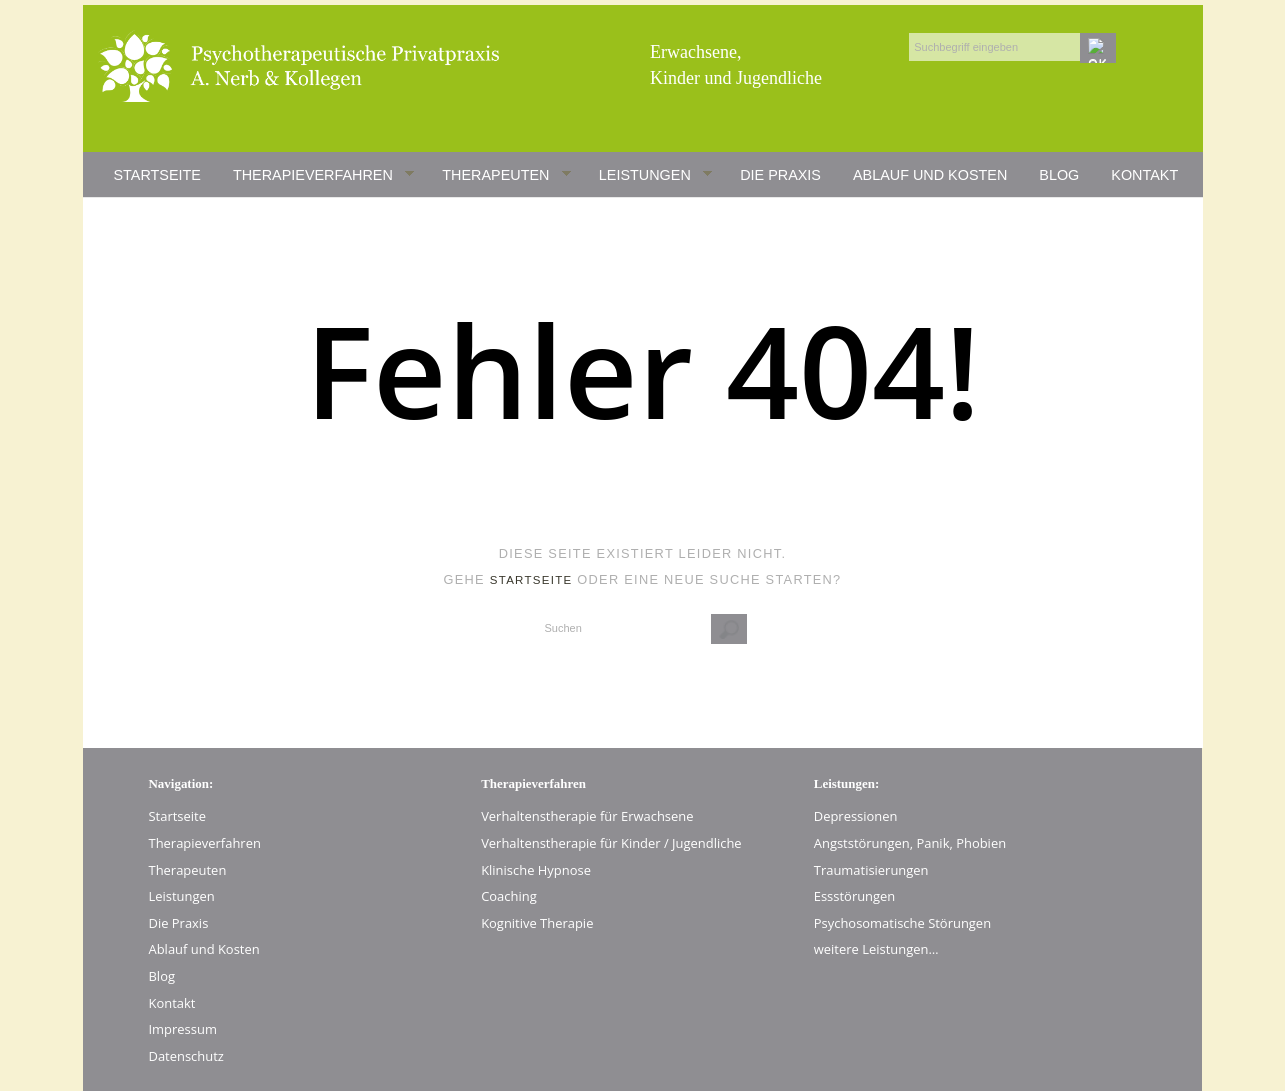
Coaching (509, 896)
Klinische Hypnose (536, 870)
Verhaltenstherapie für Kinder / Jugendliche (611, 843)
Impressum (183, 1029)
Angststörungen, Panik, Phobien (910, 843)
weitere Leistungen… (876, 949)
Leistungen (656, 176)
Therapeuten (506, 176)
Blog (1059, 175)
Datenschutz (186, 1056)
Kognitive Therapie (537, 923)
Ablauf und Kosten (930, 175)
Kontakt (1144, 175)
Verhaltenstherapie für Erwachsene (587, 816)
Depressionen (856, 816)
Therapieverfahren (324, 176)
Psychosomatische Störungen (902, 923)
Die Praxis (780, 175)
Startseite (157, 175)
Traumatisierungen (871, 870)
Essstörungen (855, 896)
